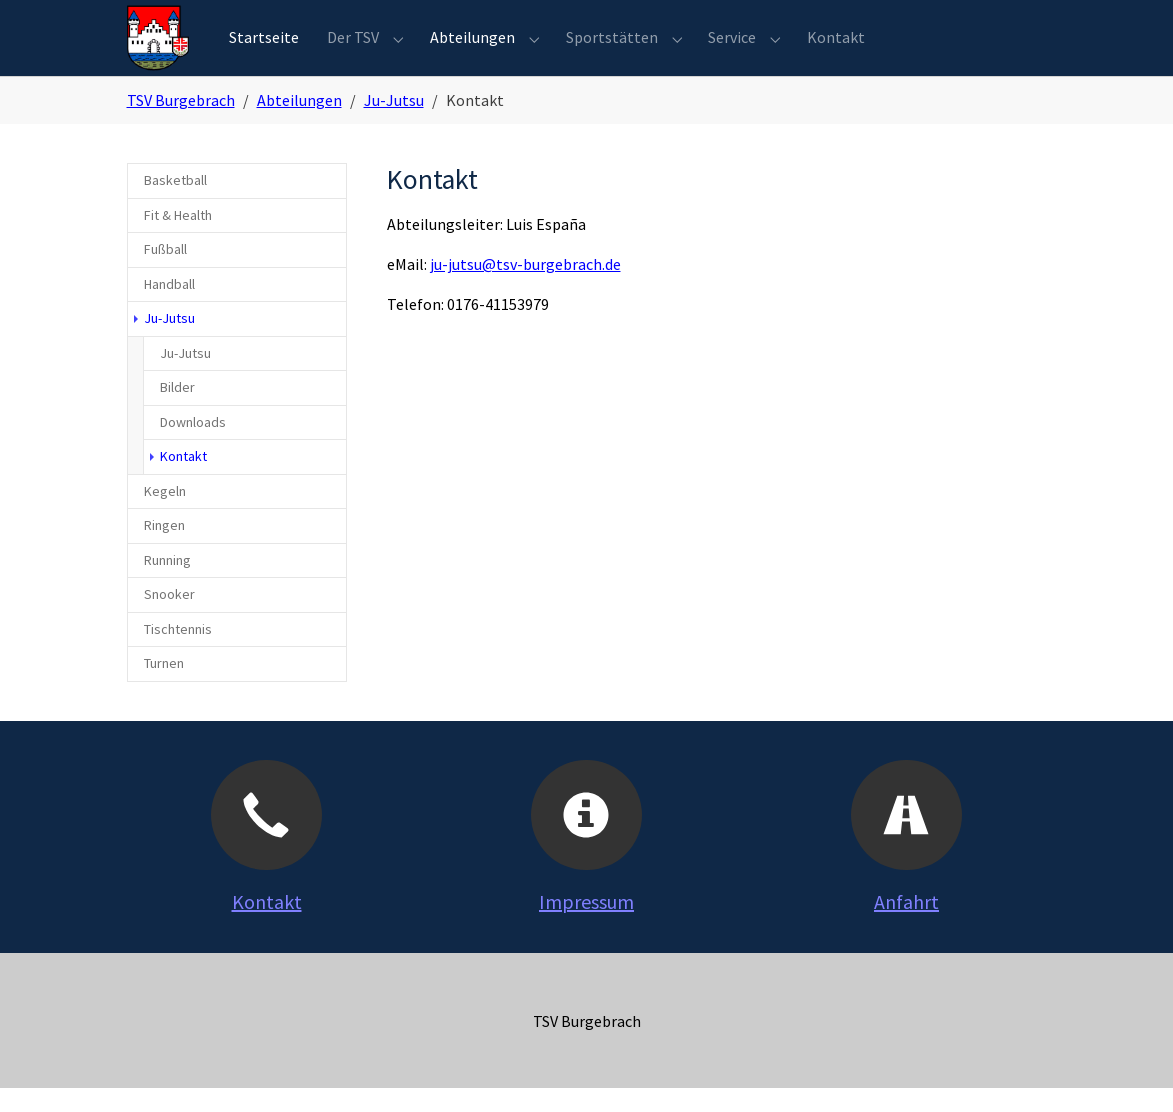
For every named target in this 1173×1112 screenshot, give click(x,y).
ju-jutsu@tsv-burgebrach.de (525, 289)
